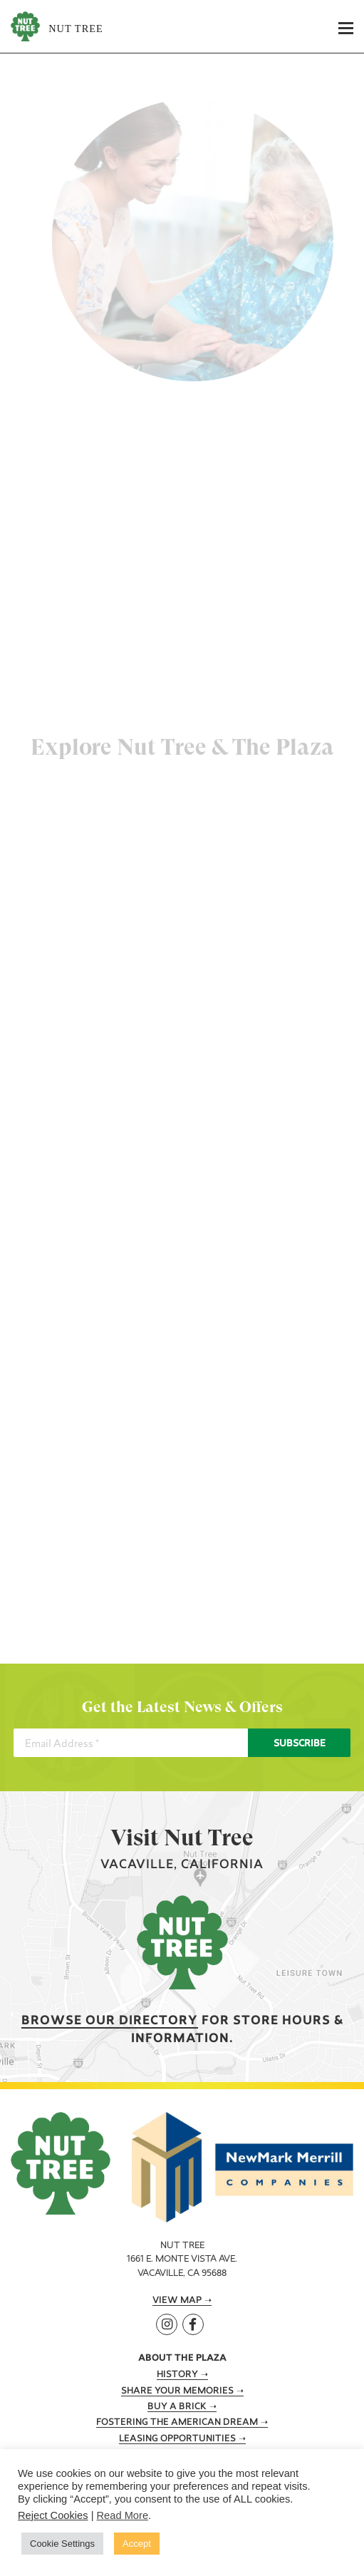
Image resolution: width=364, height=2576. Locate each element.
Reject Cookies (53, 2515)
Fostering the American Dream (177, 2422)
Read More (123, 2515)
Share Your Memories (177, 2391)
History (177, 2375)
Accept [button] (137, 2543)
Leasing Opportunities (177, 2439)
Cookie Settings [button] (62, 2543)
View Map (177, 2301)
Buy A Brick (177, 2407)
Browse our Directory (109, 2021)
